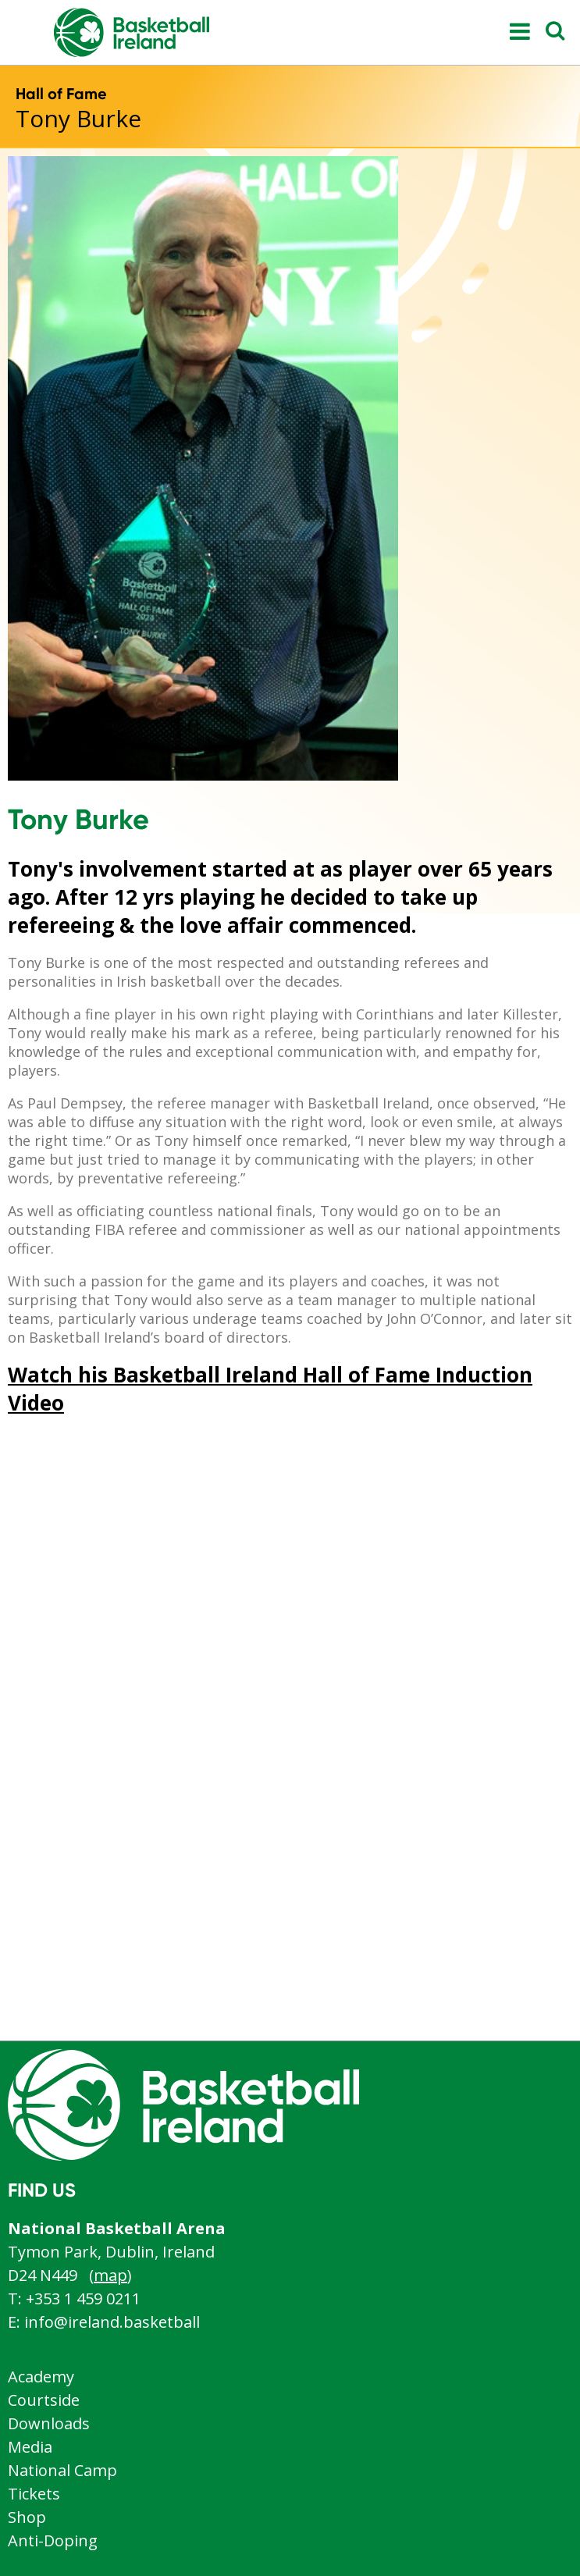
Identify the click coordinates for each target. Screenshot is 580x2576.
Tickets (34, 2493)
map (110, 2275)
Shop (27, 2517)
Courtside (44, 2400)
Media (30, 2446)
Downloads (49, 2423)
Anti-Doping (53, 2540)
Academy (41, 2376)
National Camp (62, 2470)
